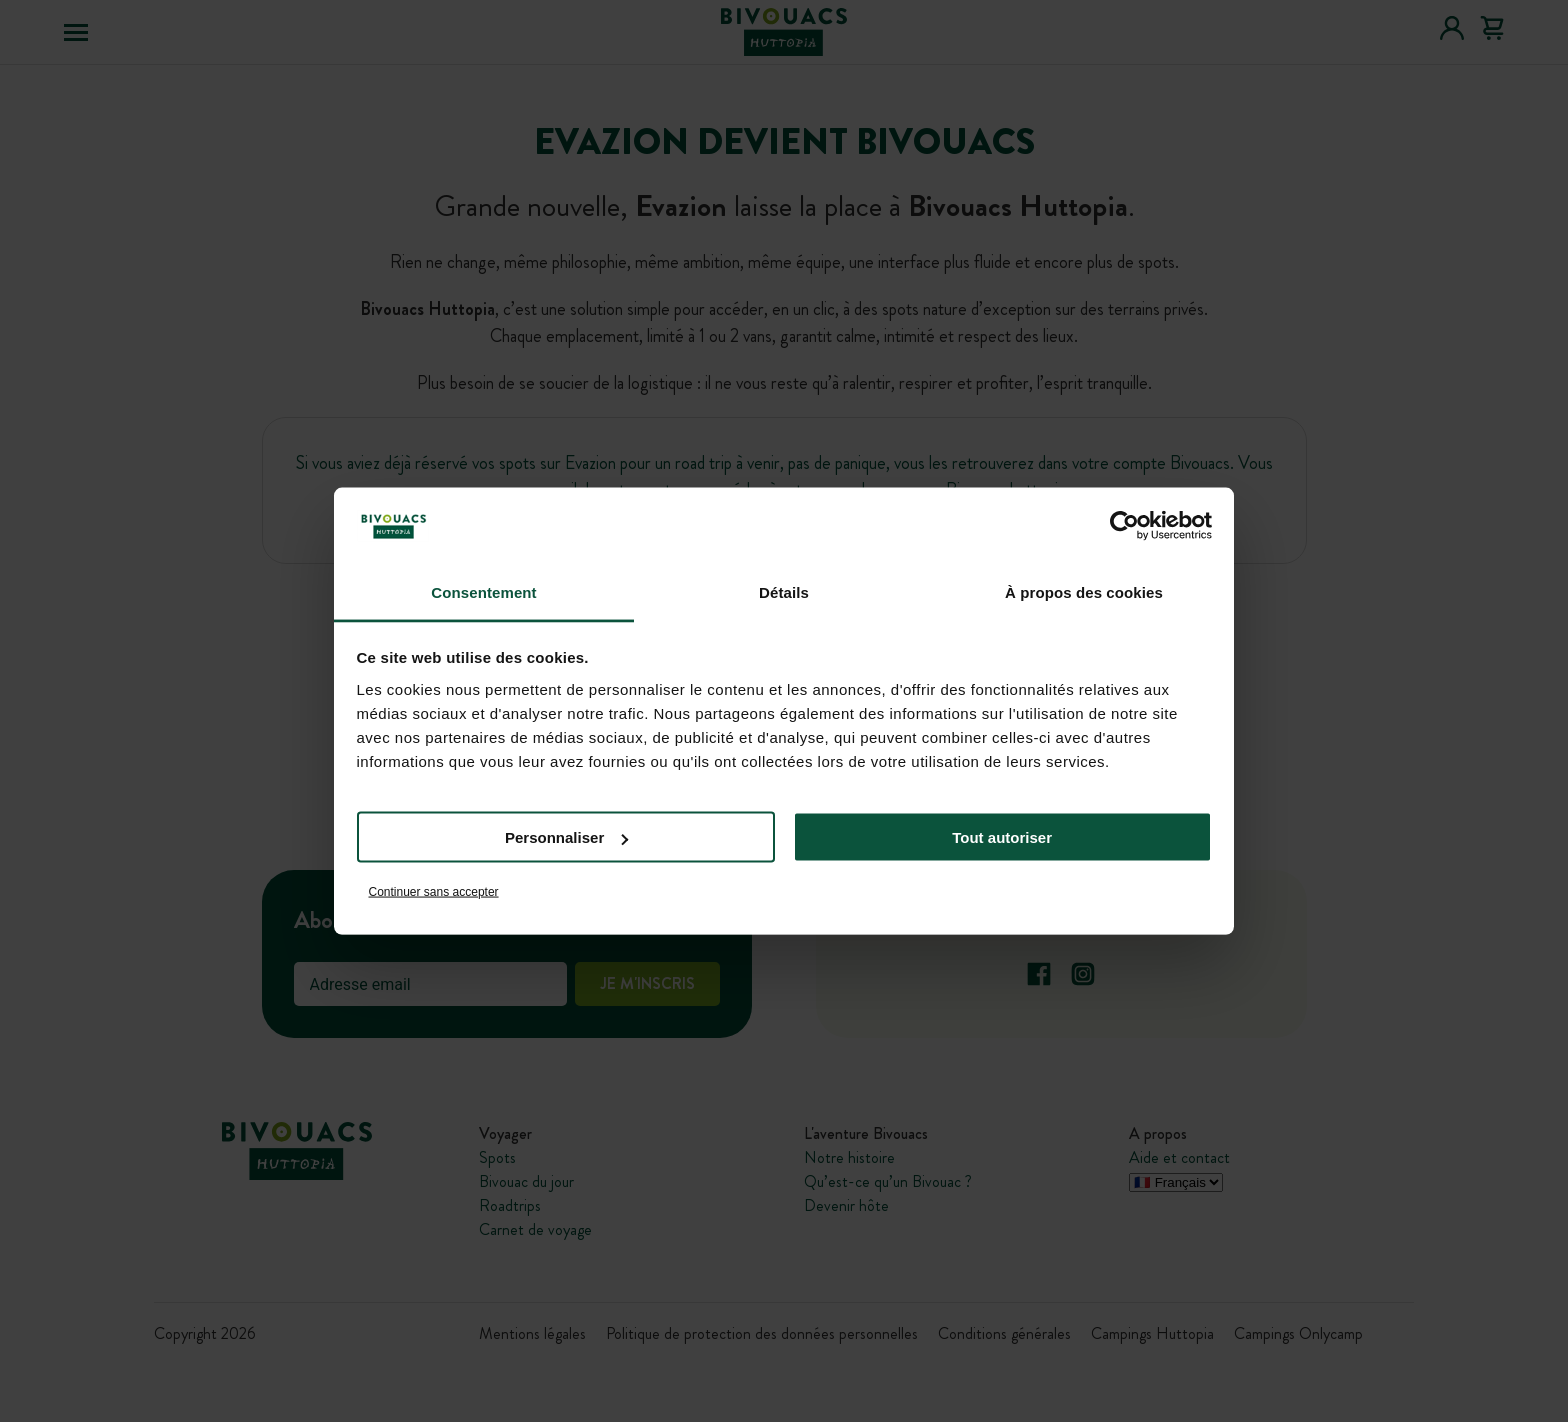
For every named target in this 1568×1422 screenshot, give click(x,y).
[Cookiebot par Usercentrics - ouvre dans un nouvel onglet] (1124, 526)
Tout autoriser (1002, 837)
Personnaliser (566, 837)
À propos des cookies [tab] (1084, 591)
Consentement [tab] (483, 591)
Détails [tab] (784, 591)
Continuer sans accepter (434, 892)
